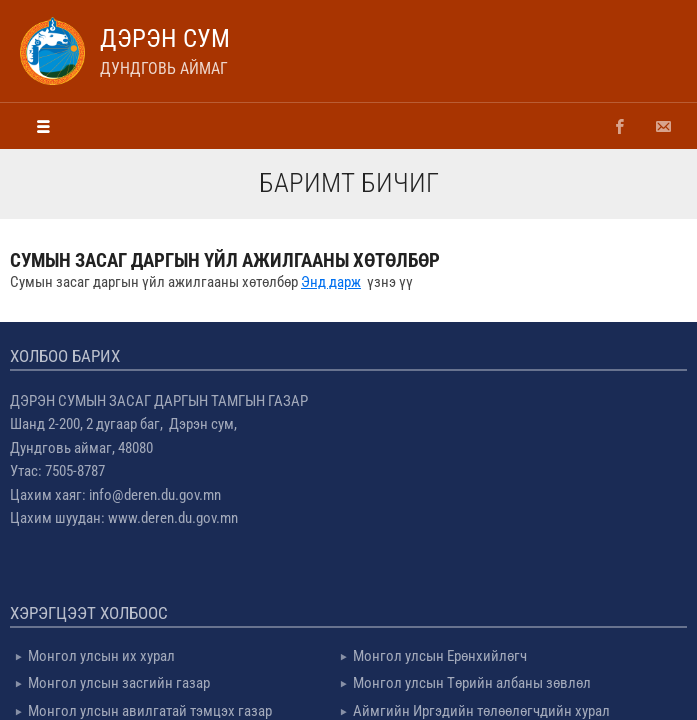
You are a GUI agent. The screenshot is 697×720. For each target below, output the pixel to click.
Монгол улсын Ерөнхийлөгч (440, 656)
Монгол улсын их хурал (101, 656)
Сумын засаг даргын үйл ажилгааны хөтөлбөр (225, 260)
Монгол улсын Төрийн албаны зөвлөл (472, 683)
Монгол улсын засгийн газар (119, 683)
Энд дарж (331, 282)
